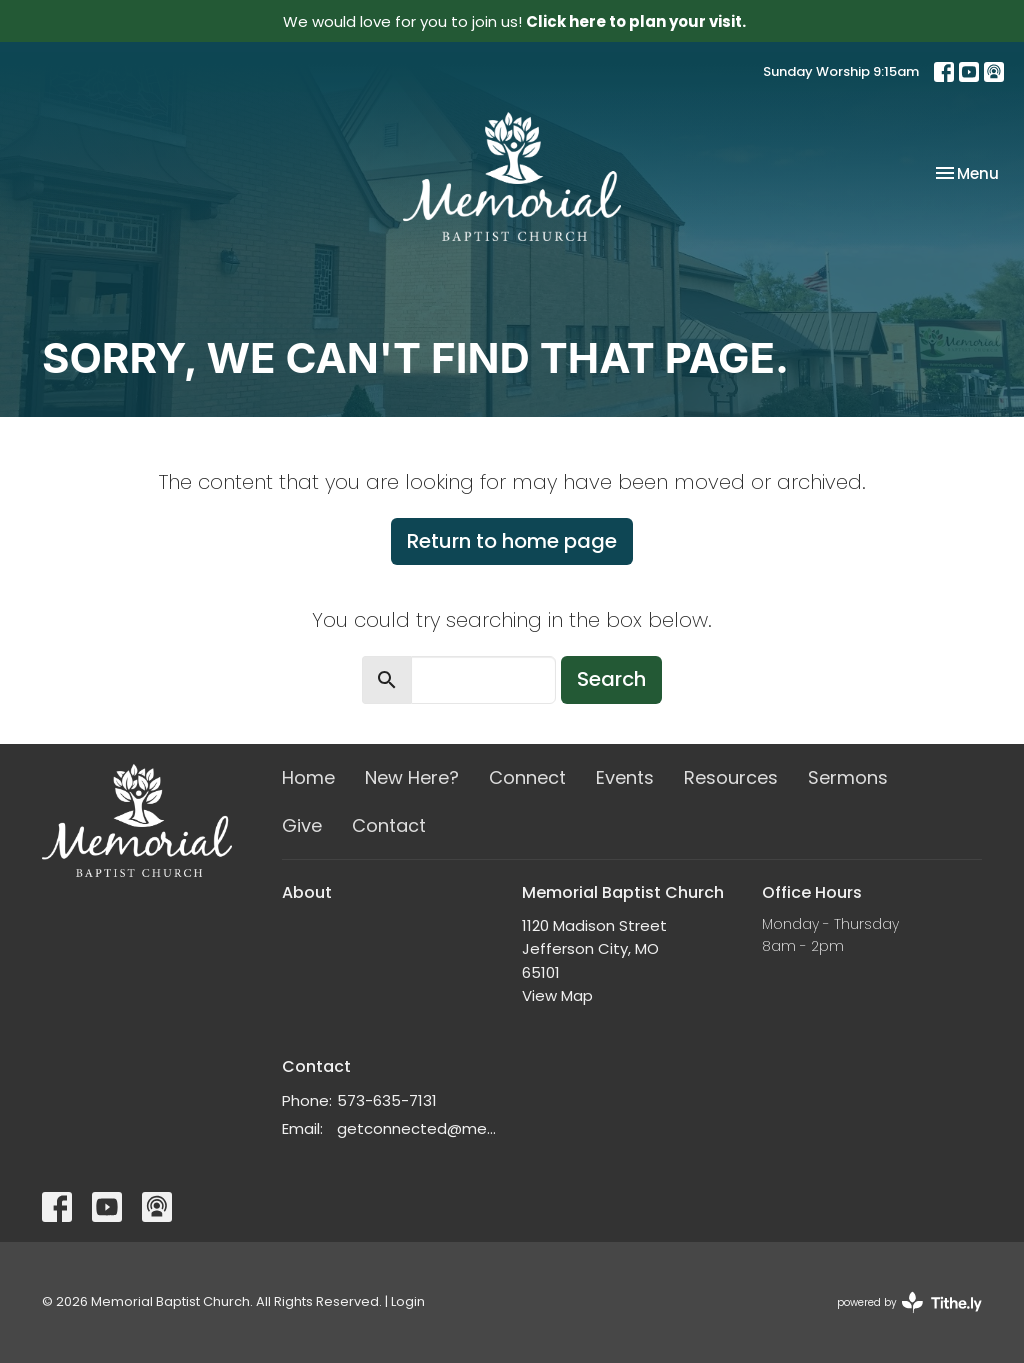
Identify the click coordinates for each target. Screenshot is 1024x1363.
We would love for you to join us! (514, 21)
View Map (557, 995)
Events (625, 777)
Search (611, 679)
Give (302, 825)
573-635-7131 (387, 1100)
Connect (527, 777)
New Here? (412, 777)
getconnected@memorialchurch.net (419, 1128)
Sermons (848, 777)
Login (408, 1301)
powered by (909, 1302)
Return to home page (512, 541)
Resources (731, 777)
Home (308, 777)
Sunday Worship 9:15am (841, 71)
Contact (389, 825)
